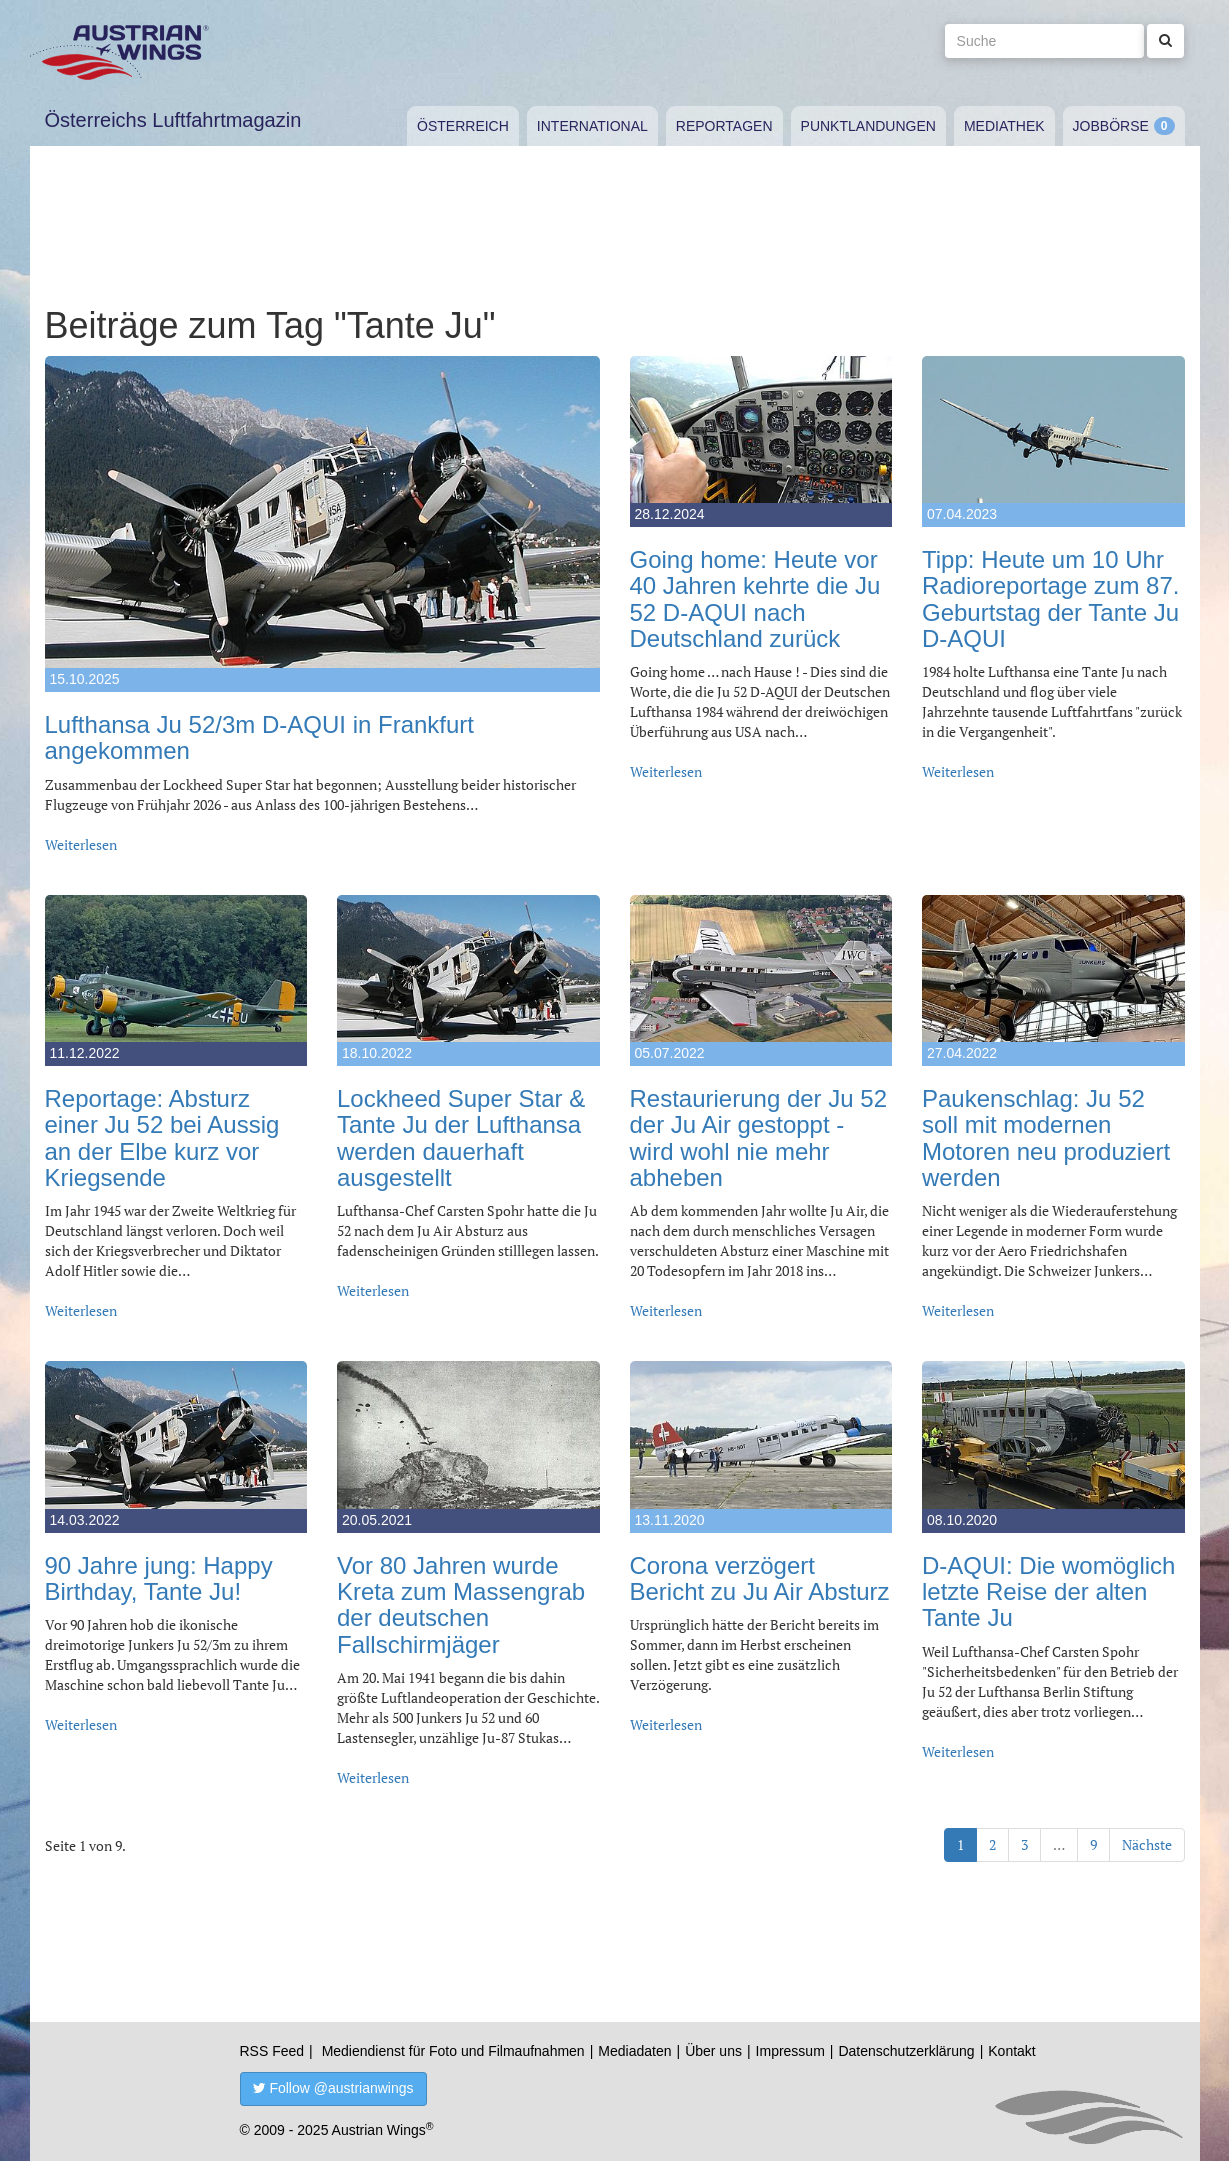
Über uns (713, 2051)
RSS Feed (272, 2051)
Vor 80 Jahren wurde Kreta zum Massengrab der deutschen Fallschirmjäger (461, 1605)
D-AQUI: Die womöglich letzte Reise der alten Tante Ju (1048, 1592)
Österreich (463, 126)
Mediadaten (634, 2051)
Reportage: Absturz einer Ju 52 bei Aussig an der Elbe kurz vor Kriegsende (162, 1138)
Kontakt (1011, 2051)
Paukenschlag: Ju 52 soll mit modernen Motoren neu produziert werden (1046, 1138)
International (592, 126)
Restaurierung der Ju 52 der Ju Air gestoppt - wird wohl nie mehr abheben (758, 1138)
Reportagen (724, 126)
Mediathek (1004, 126)
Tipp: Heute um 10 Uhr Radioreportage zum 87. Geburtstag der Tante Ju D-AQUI (1050, 599)
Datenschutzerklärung (906, 2051)
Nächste (1147, 1844)
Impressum (790, 2051)
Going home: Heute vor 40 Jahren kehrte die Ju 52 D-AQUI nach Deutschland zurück (755, 599)
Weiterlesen (81, 844)
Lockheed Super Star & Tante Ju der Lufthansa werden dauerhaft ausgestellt (461, 1138)
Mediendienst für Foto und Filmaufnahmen (453, 2051)
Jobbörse (1111, 126)
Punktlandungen (868, 126)
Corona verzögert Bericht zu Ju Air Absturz (760, 1578)
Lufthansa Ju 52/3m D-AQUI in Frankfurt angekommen (260, 737)
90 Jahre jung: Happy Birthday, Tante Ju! (159, 1578)
